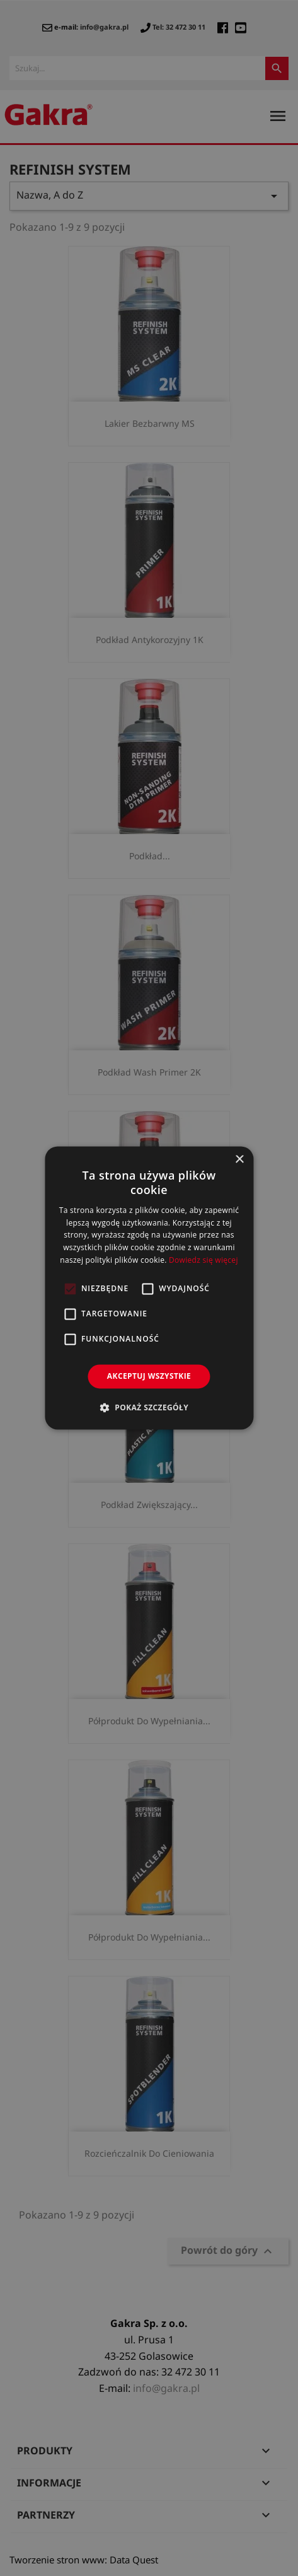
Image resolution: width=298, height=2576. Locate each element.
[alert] (149, 1288)
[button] (149, 1407)
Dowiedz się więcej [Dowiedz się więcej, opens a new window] (203, 1260)
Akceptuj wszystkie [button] (149, 1376)
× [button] (239, 1159)
